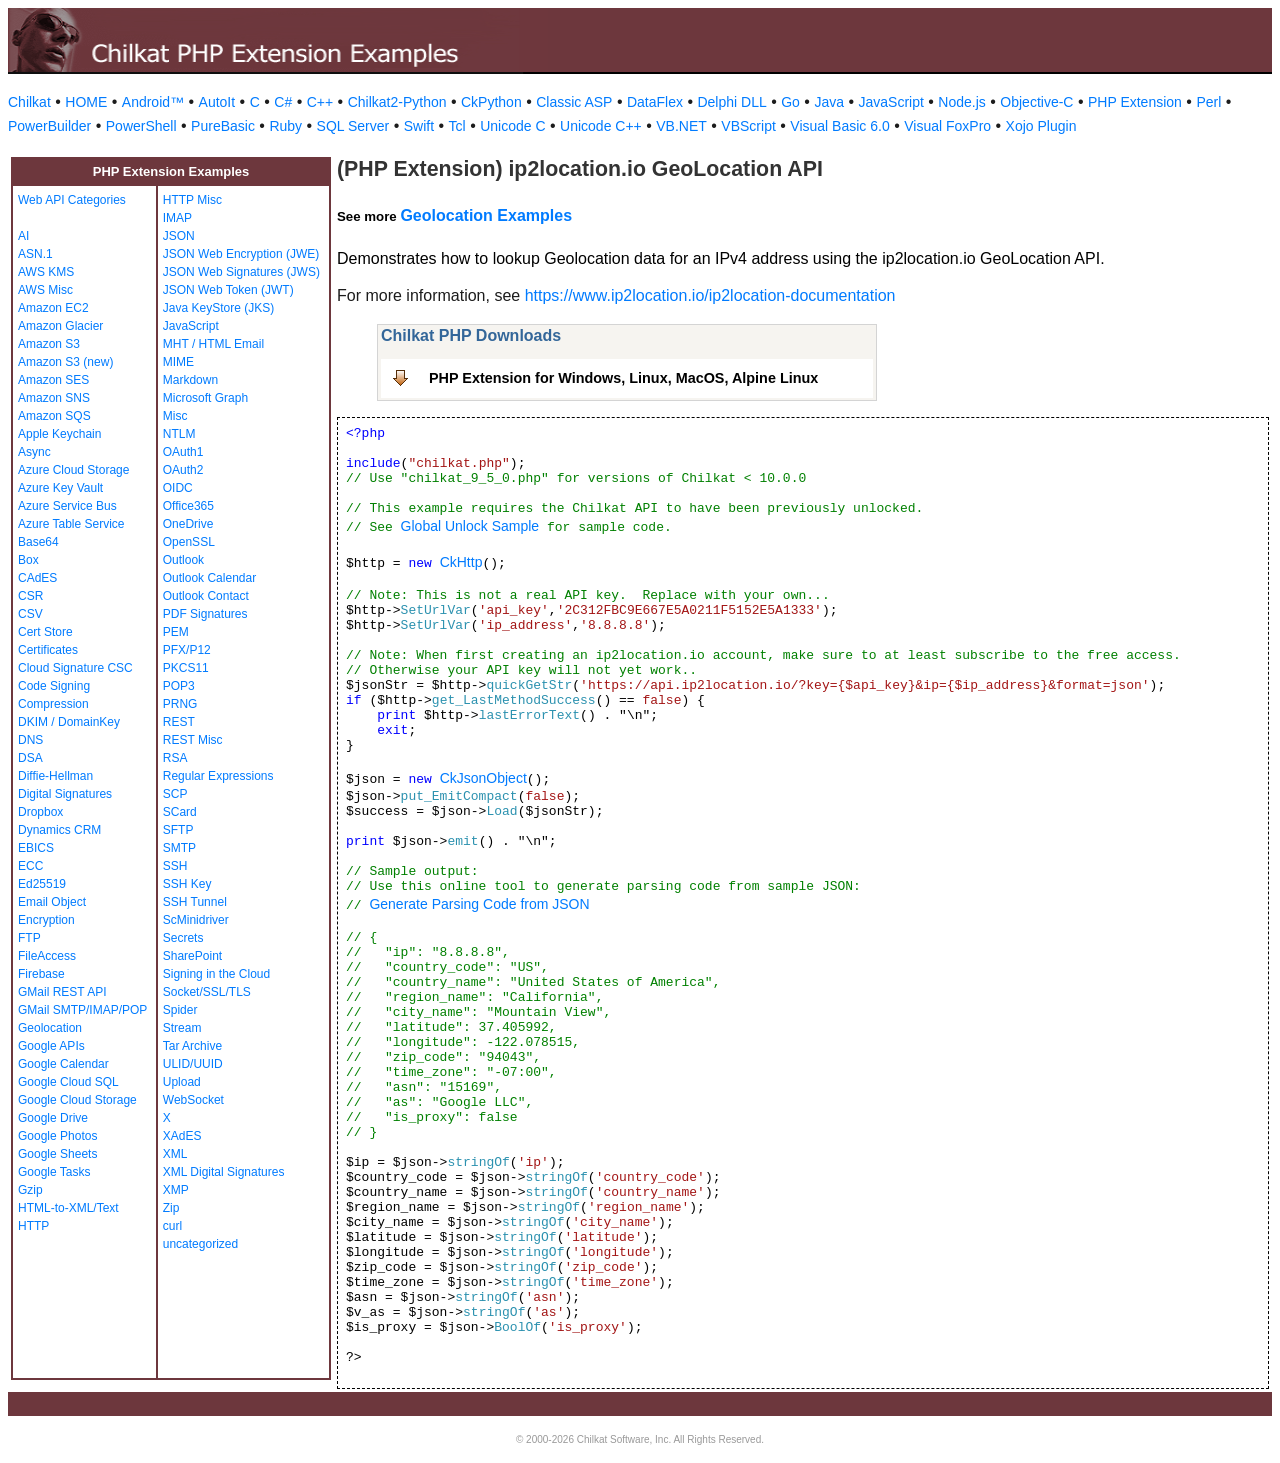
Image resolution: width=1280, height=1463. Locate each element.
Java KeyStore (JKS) (218, 308)
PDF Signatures (205, 614)
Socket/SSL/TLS (207, 992)
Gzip (30, 1190)
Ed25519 (42, 884)
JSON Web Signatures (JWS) (241, 272)
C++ (320, 102)
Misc (175, 416)
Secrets (183, 938)
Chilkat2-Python (397, 102)
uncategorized (200, 1244)
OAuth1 (183, 452)
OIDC (178, 488)
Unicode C (512, 126)
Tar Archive (192, 1046)
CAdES (37, 578)
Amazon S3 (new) (65, 362)
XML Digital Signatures (224, 1172)
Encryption (46, 920)
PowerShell (141, 126)
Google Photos (57, 1136)
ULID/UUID (193, 1064)
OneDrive (188, 524)
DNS (30, 740)
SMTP (179, 848)
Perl (1208, 102)
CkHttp (461, 562)
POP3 (179, 686)
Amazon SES (53, 380)
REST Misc (193, 740)
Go (790, 102)
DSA (30, 758)
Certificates (48, 650)
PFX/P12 (187, 650)
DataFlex (655, 102)
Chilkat (29, 102)
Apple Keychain (59, 434)
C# (283, 102)
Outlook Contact (206, 596)
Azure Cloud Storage (73, 470)
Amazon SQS (54, 416)
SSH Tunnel (195, 902)
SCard (180, 812)
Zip (171, 1208)
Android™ (153, 102)
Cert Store (45, 632)
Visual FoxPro (947, 126)
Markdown (190, 380)
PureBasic (223, 126)
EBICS (36, 848)
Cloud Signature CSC (75, 668)
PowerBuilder (49, 126)
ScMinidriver (196, 920)
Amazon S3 (49, 344)
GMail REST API (62, 992)
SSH (175, 866)
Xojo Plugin (1041, 126)
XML (175, 1154)
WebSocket (193, 1100)
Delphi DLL (731, 102)
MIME (178, 362)
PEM (176, 632)
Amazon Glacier (60, 326)
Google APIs (51, 1046)
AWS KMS (46, 272)
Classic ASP (574, 102)
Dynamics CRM (59, 830)
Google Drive (53, 1118)
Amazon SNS (54, 398)
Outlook (183, 560)
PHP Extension (1135, 102)
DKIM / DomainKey (69, 722)
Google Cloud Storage (77, 1100)
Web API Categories (72, 200)
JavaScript (891, 102)
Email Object (52, 902)
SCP (175, 794)
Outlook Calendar (209, 578)
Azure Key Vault (60, 488)
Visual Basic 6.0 (839, 126)
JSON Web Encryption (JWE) (241, 254)
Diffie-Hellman (55, 776)
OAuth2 (183, 470)
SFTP (178, 830)
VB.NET (681, 126)
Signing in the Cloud (216, 974)
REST (179, 722)
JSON (179, 236)
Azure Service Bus (67, 506)
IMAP (177, 218)
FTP (29, 938)
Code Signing (54, 686)
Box (28, 560)
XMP (176, 1190)
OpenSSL (189, 542)
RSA (175, 758)
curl (172, 1226)
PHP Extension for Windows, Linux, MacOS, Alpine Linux (623, 378)
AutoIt (217, 102)
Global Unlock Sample (470, 526)
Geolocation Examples (486, 215)
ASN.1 (35, 254)
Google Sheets (57, 1154)
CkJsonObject (483, 778)
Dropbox (40, 812)
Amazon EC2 (53, 308)
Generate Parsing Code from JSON (479, 904)
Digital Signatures (65, 794)
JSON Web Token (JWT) (228, 290)
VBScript (748, 126)
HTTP (33, 1226)
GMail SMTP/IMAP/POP (82, 1010)
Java (829, 102)
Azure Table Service (71, 524)
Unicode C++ (601, 126)
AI (23, 236)
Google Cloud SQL (68, 1082)
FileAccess (47, 956)
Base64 (38, 542)
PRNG (180, 704)
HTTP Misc (192, 200)
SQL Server (353, 126)
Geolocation (50, 1028)
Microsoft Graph (205, 398)
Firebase (41, 974)
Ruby (285, 126)
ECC (30, 866)
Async (34, 452)
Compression (53, 704)
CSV (30, 614)
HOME (86, 102)
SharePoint (192, 956)
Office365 (188, 506)
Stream (182, 1028)
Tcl (457, 126)
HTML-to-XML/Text (68, 1208)
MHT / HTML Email (213, 344)
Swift (419, 126)
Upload (182, 1082)
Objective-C (1036, 102)
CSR (30, 596)
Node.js (961, 102)
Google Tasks (54, 1172)
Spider (180, 1010)
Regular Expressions (218, 776)
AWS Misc (45, 290)
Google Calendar (63, 1064)
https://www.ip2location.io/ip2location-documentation (710, 295)
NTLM (179, 434)
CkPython (491, 102)
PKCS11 (186, 668)
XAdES (182, 1136)
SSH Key (187, 884)
